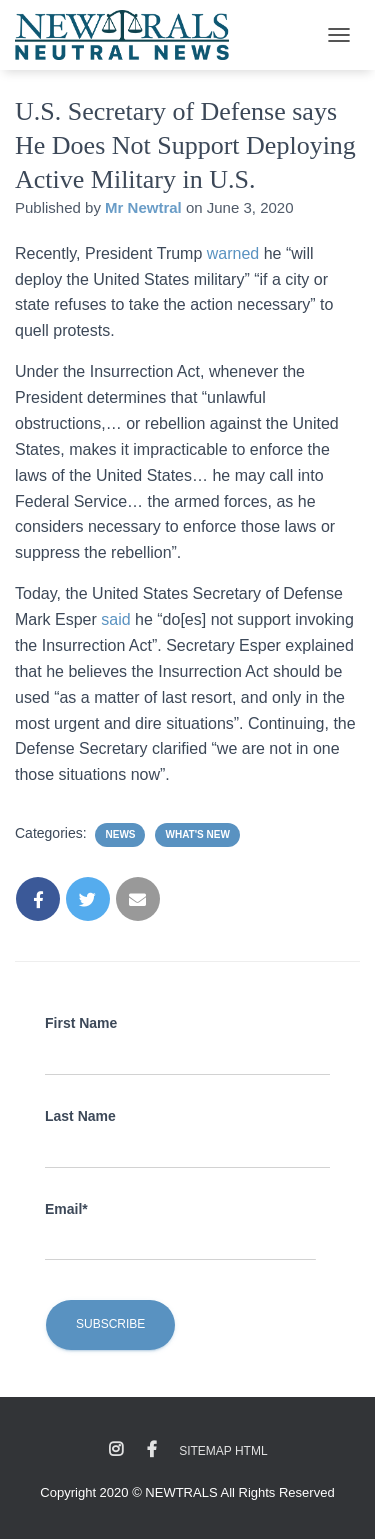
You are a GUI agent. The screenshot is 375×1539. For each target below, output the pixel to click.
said (118, 619)
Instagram (116, 1450)
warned (235, 253)
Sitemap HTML (223, 1451)
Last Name (80, 1116)
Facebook (152, 1450)
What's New (197, 834)
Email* (66, 1209)
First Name (81, 1023)
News (120, 834)
